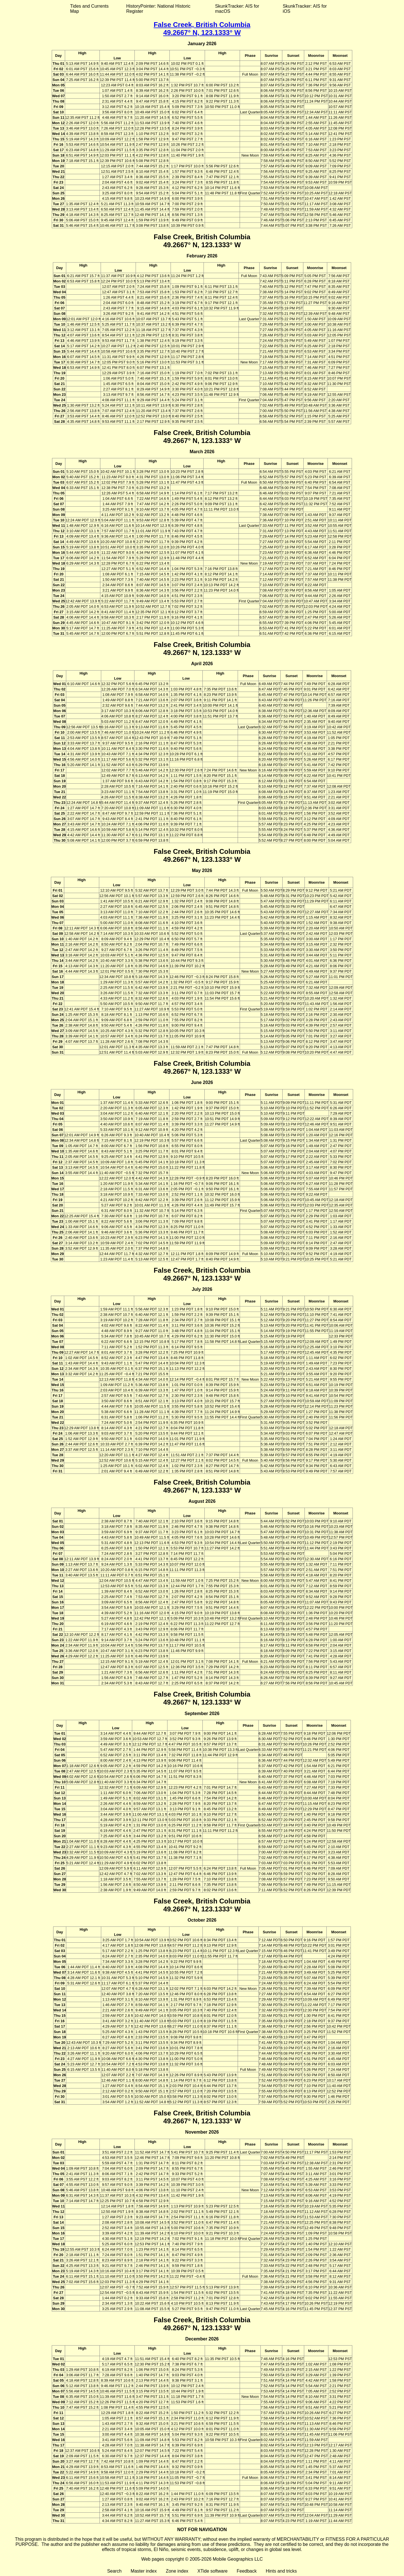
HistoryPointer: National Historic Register (158, 9)
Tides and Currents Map (89, 9)
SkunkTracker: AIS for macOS (237, 9)
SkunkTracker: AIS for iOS (305, 9)
